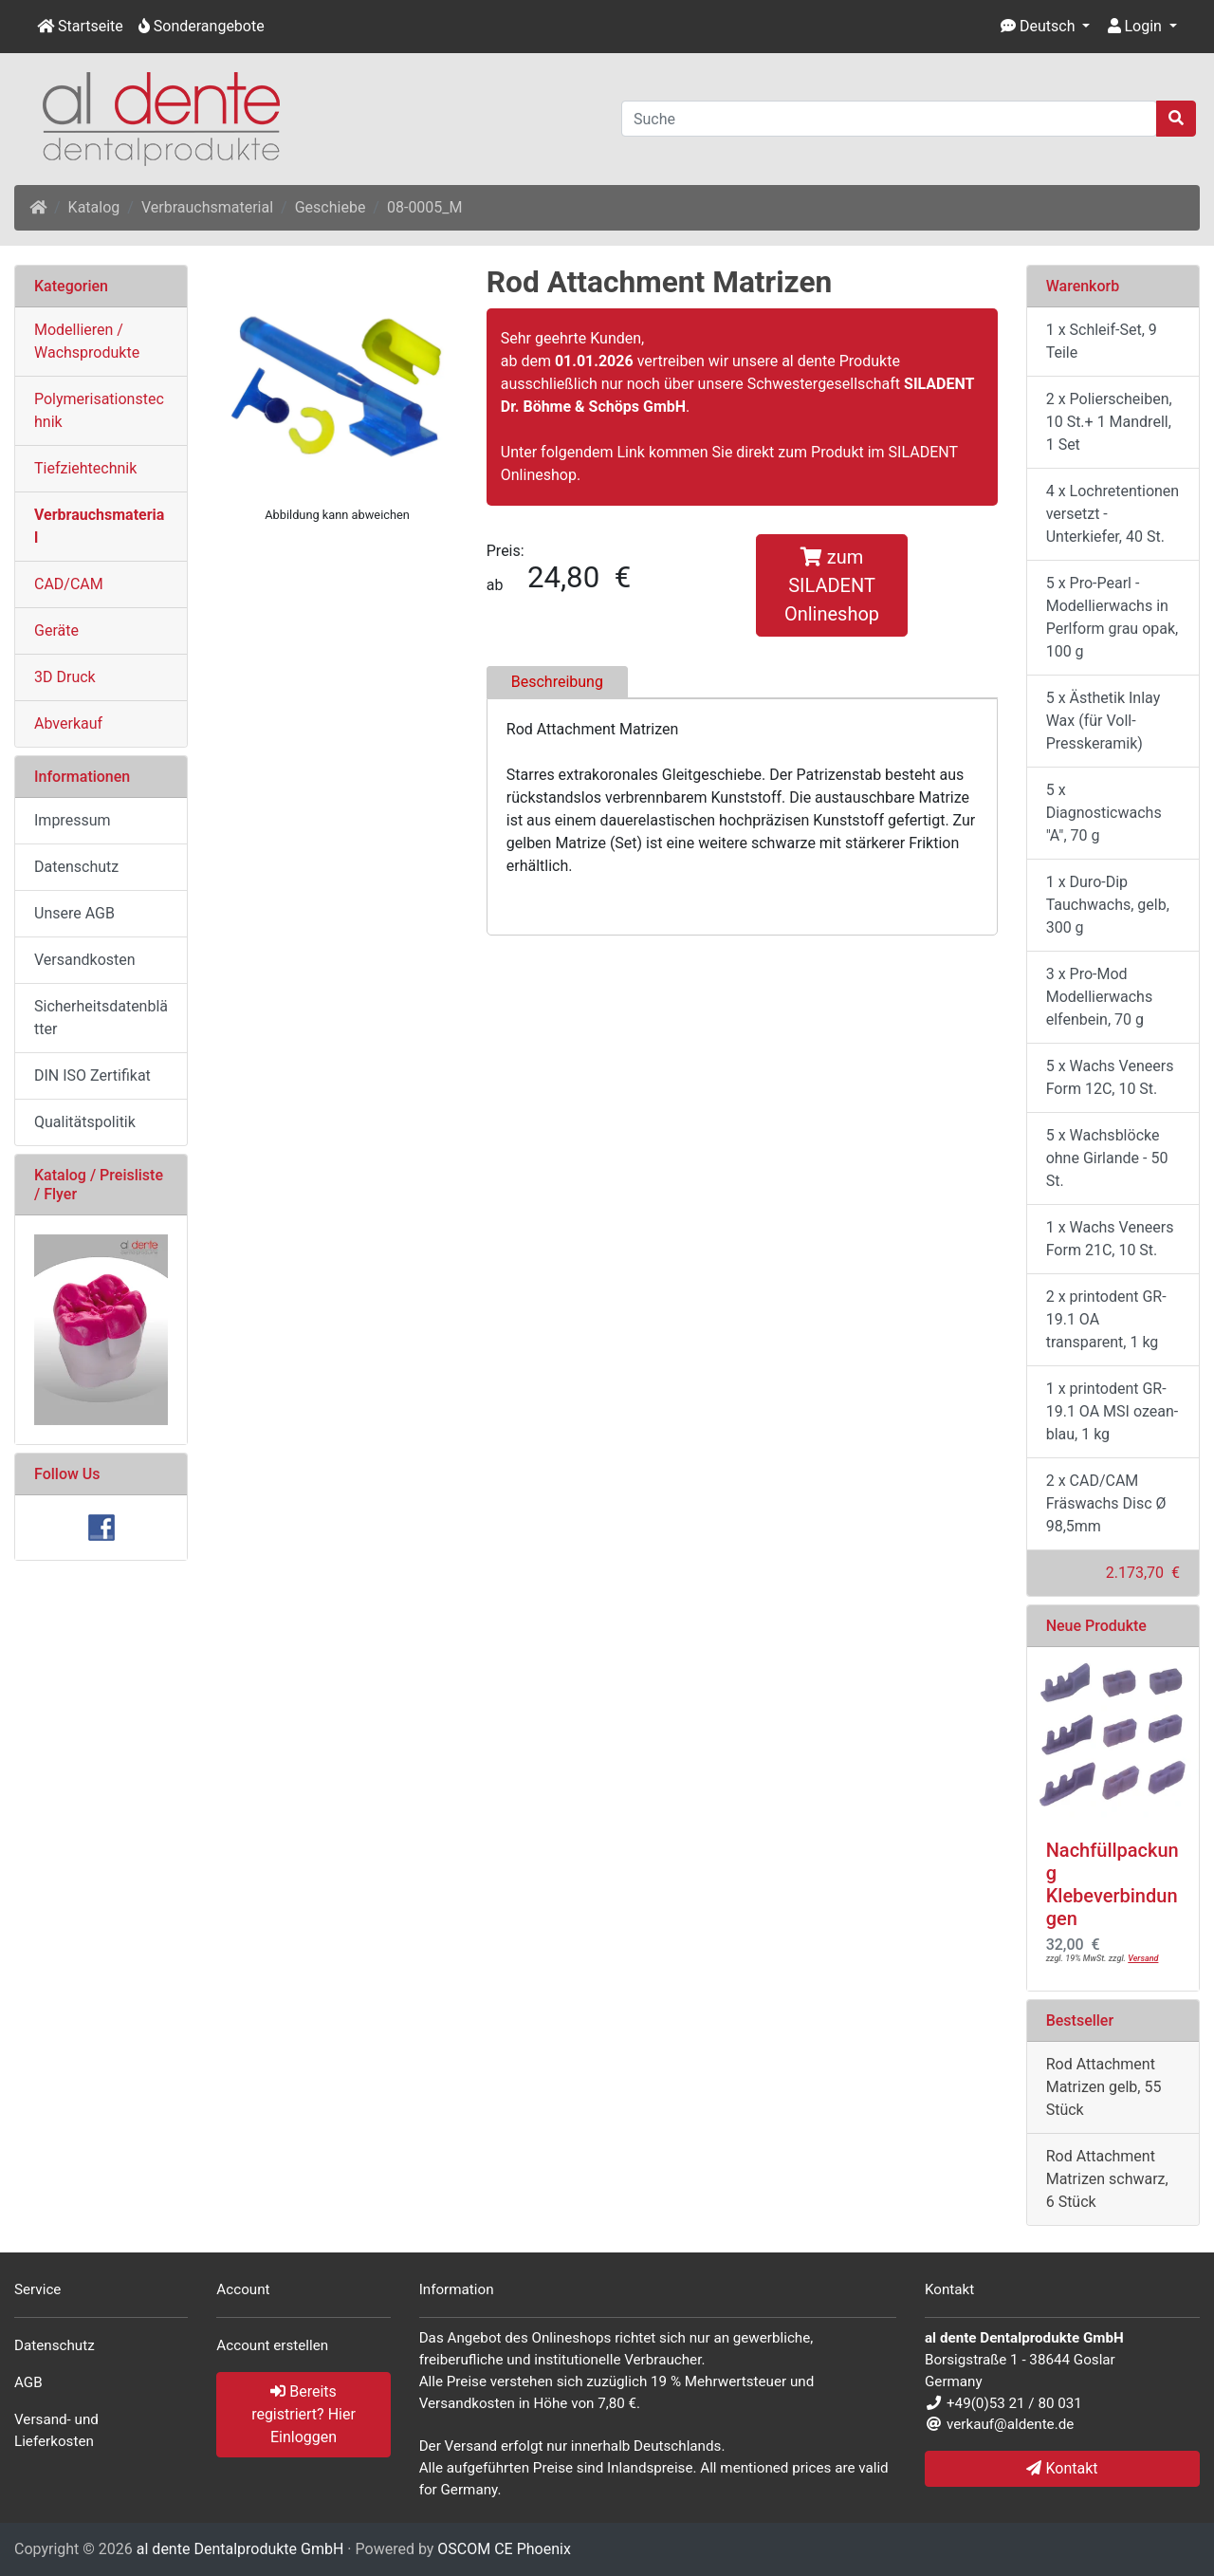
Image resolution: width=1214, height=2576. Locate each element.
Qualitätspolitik (85, 1122)
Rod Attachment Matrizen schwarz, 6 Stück (1107, 2179)
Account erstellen (272, 2345)
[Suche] (889, 119)
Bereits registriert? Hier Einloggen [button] (303, 2414)
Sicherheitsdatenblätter (101, 1017)
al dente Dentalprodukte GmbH (240, 2549)
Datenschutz (76, 867)
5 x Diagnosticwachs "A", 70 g (1104, 812)
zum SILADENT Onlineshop (831, 585)
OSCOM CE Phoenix (504, 2549)
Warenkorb (1083, 286)
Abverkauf (68, 723)
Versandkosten (85, 960)
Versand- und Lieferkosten (56, 2430)
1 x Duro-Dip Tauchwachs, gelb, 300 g (1107, 904)
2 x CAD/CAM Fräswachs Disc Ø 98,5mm (1106, 1503)
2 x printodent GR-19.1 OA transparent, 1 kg (1106, 1319)
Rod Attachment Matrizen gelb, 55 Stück (1104, 2087)
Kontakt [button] (1061, 2468)
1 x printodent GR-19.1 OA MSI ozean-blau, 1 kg (1112, 1411)
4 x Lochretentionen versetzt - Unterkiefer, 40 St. (1113, 514)
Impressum (72, 820)
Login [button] (1135, 26)
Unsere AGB (74, 913)
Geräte (56, 630)
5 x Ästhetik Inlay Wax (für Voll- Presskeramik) (1103, 720)
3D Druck (65, 677)
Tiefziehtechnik (85, 468)
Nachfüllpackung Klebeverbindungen (1112, 1884)
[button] (1045, 27)
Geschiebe (330, 207)
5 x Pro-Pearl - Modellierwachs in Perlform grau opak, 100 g (1112, 617)
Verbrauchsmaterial (207, 207)
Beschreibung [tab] (557, 682)
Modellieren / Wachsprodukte (86, 341)
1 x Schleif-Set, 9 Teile (1101, 341)
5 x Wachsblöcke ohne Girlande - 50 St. (1107, 1158)
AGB (28, 2382)
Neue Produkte (1096, 1626)
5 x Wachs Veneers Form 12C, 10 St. (1110, 1077)
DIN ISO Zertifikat (92, 1075)
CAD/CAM (68, 584)
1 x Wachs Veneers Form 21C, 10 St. (1110, 1238)
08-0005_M (425, 207)
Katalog (94, 207)
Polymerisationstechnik (99, 410)
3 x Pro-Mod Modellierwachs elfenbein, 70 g (1099, 997)
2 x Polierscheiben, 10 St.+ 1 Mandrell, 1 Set (1109, 422)
